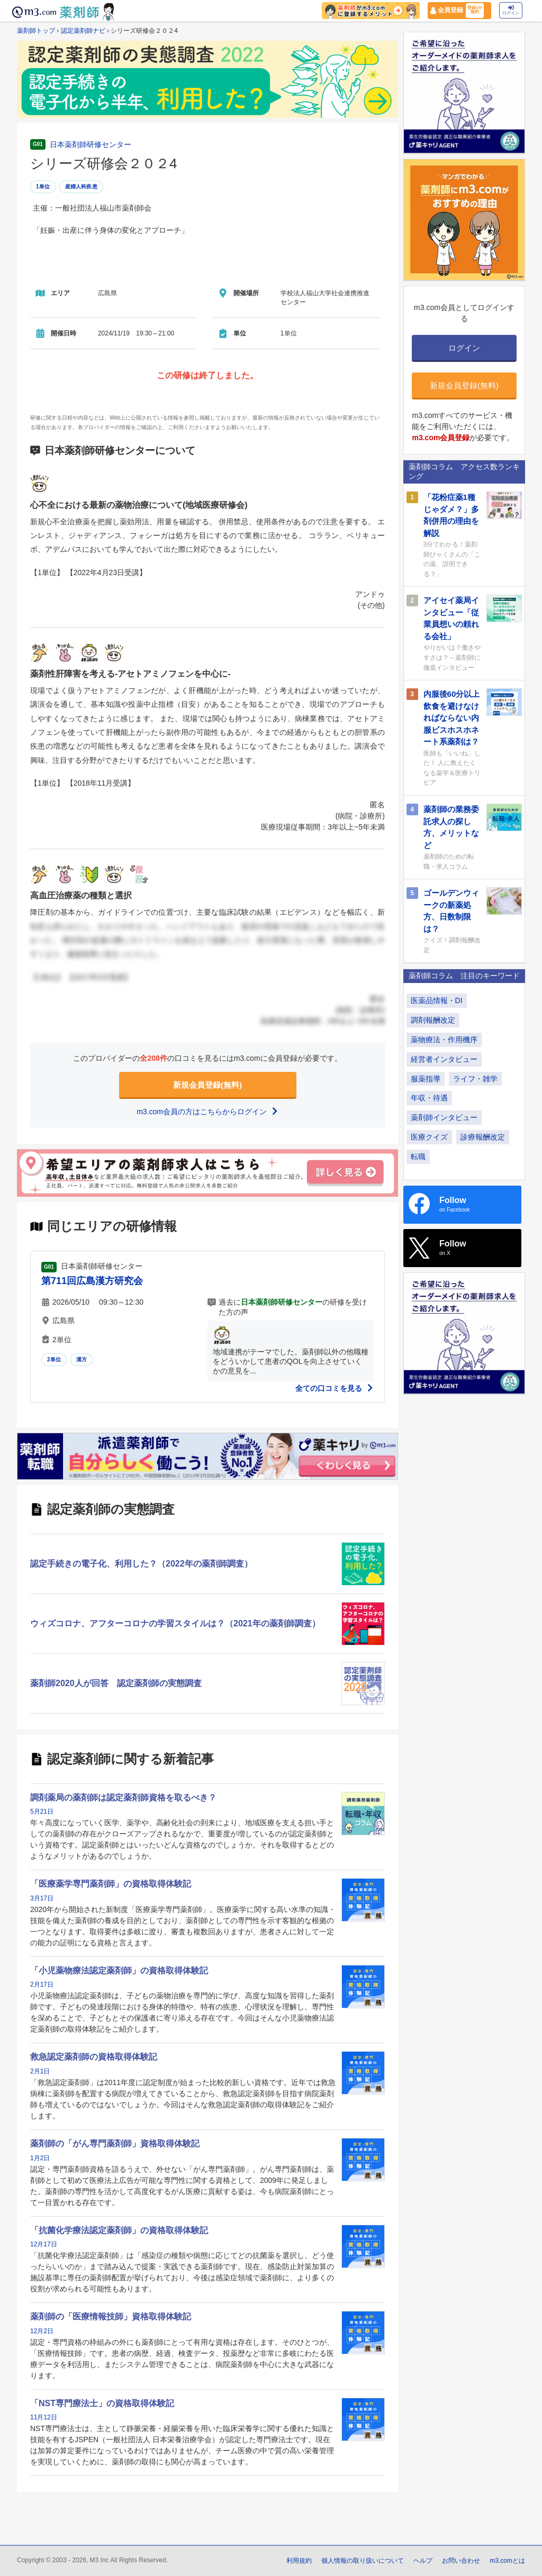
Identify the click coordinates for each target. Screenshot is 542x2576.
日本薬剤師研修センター (90, 144)
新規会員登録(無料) (207, 1084)
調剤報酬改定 (433, 1020)
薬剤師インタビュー (444, 1117)
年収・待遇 (429, 1098)
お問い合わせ (461, 2560)
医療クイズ (429, 1137)
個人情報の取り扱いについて (362, 2560)
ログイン (510, 10)
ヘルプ (422, 2560)
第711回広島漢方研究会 (92, 1281)
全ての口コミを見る (334, 1388)
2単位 (54, 1359)
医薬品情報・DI (437, 1000)
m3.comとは (507, 2560)
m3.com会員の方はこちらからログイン (207, 1111)
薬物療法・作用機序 (444, 1039)
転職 (418, 1156)
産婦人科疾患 (81, 186)
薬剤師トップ (36, 30)
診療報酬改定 (482, 1137)
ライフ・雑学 (475, 1079)
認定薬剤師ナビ (83, 30)
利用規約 (299, 2560)
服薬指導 (425, 1079)
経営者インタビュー (444, 1059)
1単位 (43, 186)
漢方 (81, 1359)
